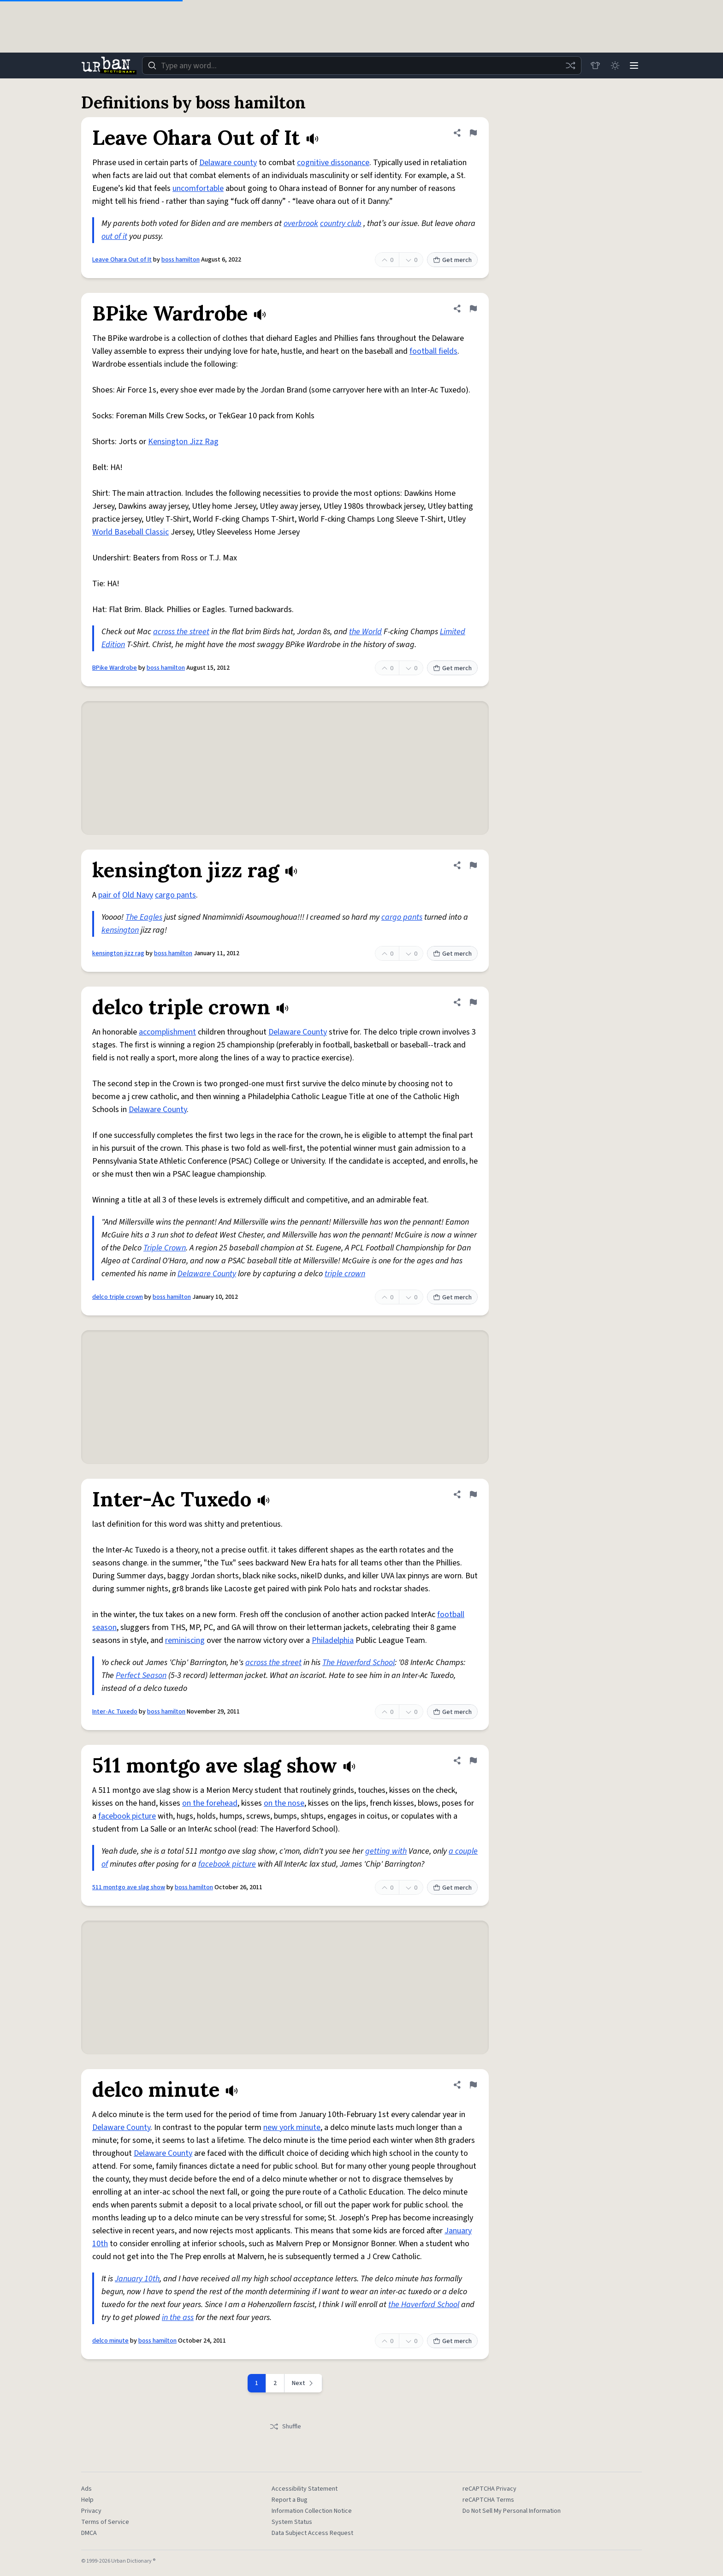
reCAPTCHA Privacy (489, 2488)
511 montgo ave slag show (128, 1887)
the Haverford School (423, 2304)
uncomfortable (198, 188)
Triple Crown (164, 1248)
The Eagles (143, 917)
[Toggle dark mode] (613, 65)
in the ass (178, 2317)
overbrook (301, 223)
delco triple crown (117, 1297)
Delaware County (297, 1032)
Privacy (91, 2511)
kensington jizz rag (118, 953)
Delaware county (228, 162)
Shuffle (285, 2426)
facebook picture (127, 1816)
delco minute (110, 2340)
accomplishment (167, 1032)
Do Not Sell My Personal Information (511, 2511)
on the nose (284, 1803)
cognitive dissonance (333, 162)
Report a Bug (290, 2500)
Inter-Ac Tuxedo (114, 1711)
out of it (114, 236)
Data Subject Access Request (312, 2533)
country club (341, 223)
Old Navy (137, 895)
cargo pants (175, 895)
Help (87, 2500)
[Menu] (633, 65)
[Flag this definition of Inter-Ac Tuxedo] (473, 1494)
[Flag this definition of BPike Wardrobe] (473, 308)
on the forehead (209, 1803)
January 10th (137, 2278)
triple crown (345, 1273)
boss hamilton (180, 259)
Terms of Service (105, 2522)
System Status (292, 2522)
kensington (120, 930)
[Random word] (568, 65)
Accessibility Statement (305, 2488)
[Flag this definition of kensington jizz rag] (473, 865)
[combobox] (360, 65)
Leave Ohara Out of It (122, 259)
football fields (433, 351)
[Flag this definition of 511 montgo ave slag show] (473, 1760)
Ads (86, 2488)
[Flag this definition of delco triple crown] (473, 1002)
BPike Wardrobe (114, 667)
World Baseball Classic (130, 532)
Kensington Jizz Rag (183, 441)
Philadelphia (333, 1640)
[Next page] (303, 2383)
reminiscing (185, 1640)
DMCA (89, 2533)
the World (365, 631)
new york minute (291, 2127)
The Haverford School (358, 1662)
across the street (181, 631)
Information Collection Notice (312, 2511)
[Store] (593, 65)
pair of (109, 895)
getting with (386, 1851)
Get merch (452, 260)
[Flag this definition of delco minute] (473, 2084)
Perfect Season (141, 1675)
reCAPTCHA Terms (488, 2500)
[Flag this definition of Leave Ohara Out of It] (473, 132)
